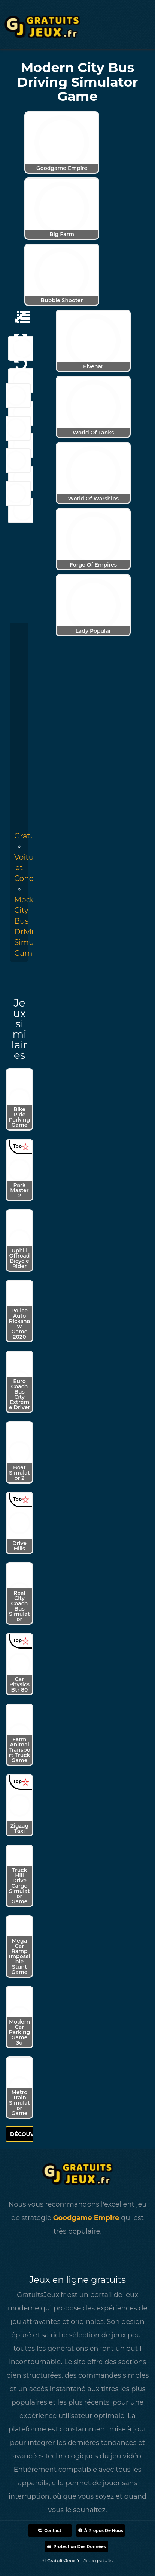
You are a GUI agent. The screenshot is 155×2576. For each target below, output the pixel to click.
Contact (49, 2530)
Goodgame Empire (86, 2218)
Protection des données (76, 2546)
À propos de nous (100, 2530)
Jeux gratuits (98, 2560)
